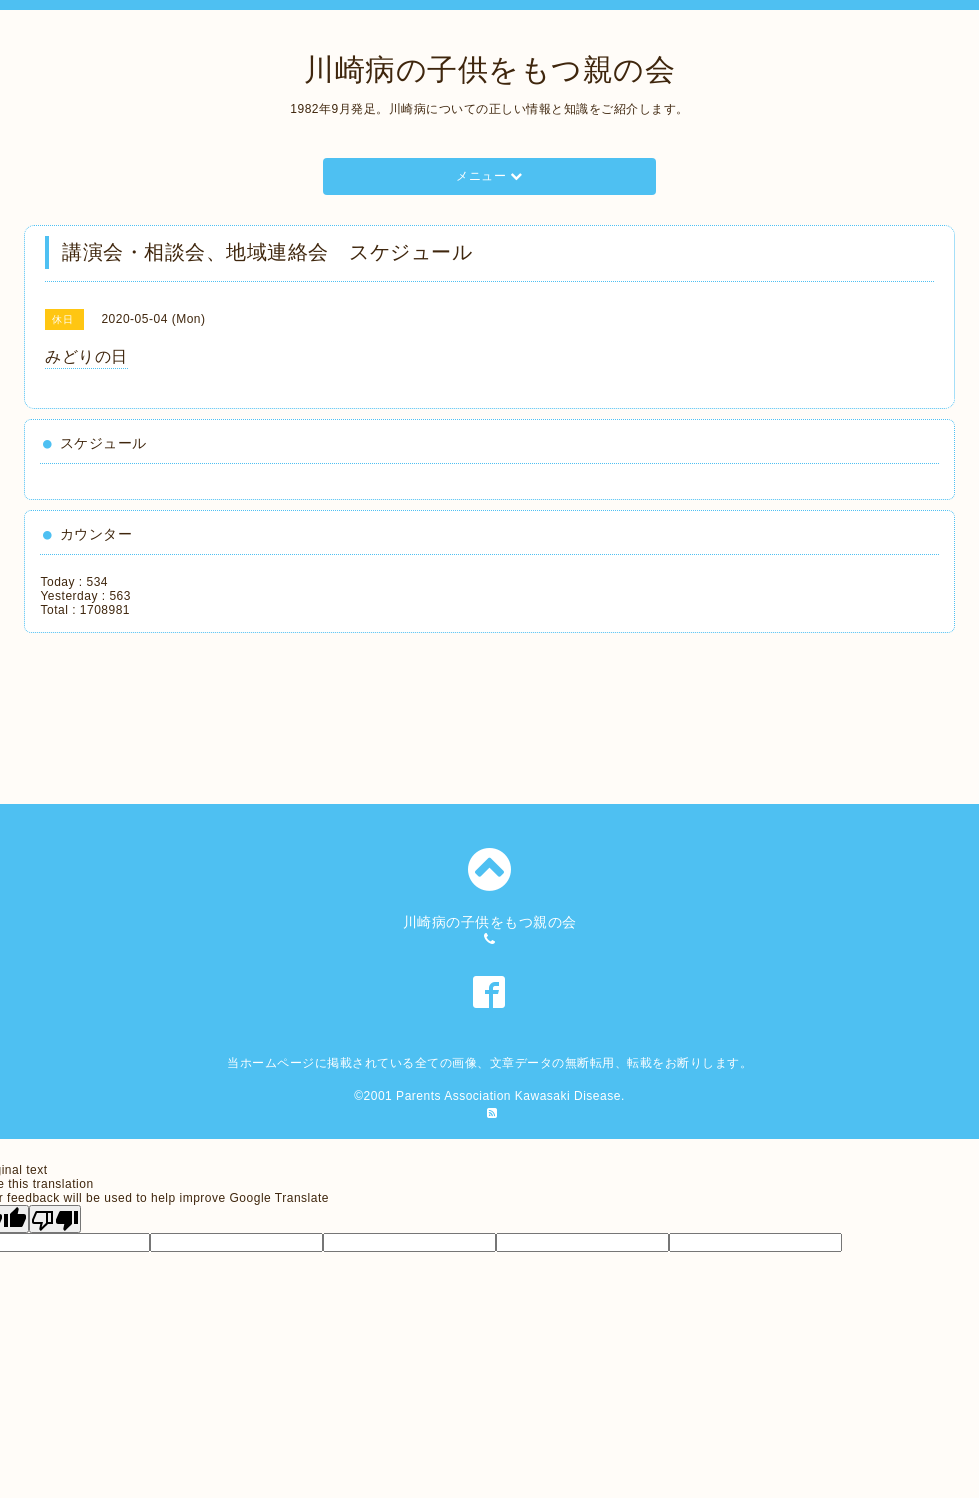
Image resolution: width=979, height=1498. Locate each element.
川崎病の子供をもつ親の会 (489, 69)
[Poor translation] (55, 1219)
